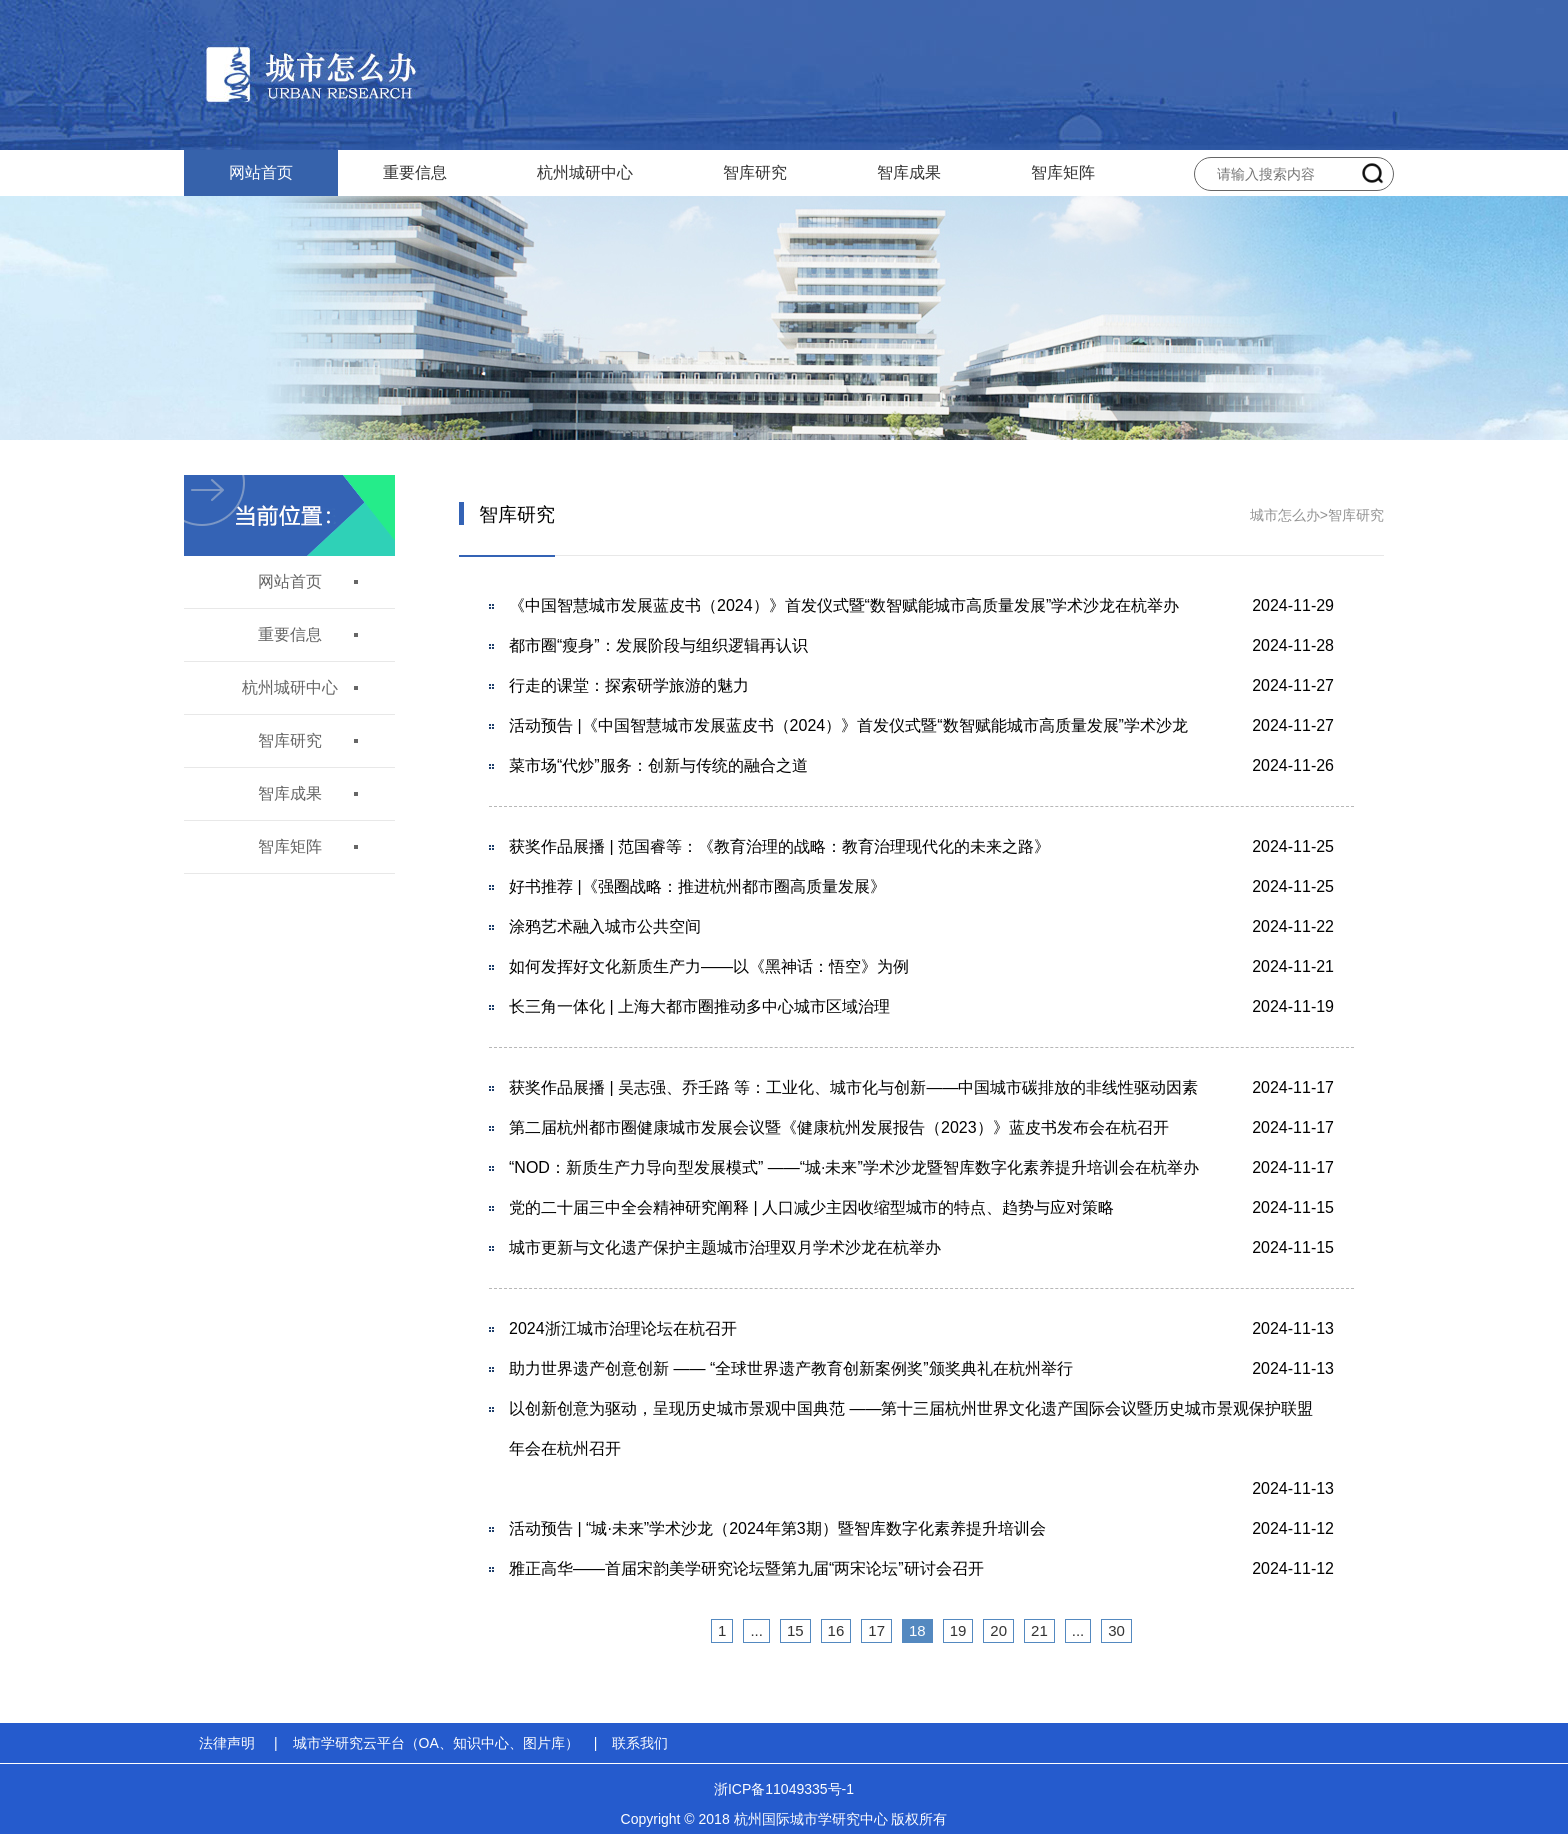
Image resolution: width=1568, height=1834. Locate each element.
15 (795, 1630)
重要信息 (415, 172)
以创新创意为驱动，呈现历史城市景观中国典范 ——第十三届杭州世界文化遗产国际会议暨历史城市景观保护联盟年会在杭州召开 (911, 1428)
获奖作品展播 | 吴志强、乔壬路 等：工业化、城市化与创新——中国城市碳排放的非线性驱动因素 (854, 1087)
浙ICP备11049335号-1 (784, 1789)
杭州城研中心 (585, 172)
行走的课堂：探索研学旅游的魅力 (629, 685)
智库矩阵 (1063, 172)
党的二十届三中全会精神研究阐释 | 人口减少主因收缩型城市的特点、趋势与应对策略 (811, 1207)
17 (876, 1630)
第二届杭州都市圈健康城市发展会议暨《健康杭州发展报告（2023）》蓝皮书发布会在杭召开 (839, 1127)
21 (1039, 1630)
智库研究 (755, 172)
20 (998, 1630)
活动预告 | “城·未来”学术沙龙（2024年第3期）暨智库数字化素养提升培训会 (777, 1528)
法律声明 (227, 1743)
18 (917, 1630)
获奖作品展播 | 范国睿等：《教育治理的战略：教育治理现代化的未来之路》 (779, 846)
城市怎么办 (1285, 515)
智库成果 (909, 172)
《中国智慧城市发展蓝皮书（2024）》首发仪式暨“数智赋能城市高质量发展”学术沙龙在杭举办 (844, 605)
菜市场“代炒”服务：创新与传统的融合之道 (658, 765)
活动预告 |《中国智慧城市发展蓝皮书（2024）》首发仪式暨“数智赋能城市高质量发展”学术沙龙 (848, 725)
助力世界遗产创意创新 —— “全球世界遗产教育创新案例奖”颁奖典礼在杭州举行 (791, 1368)
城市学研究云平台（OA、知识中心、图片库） (436, 1743)
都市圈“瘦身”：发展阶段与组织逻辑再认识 (658, 645)
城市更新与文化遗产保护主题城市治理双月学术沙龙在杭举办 (725, 1247)
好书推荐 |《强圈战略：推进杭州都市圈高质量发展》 (697, 886)
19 (958, 1630)
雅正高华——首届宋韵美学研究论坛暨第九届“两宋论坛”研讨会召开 (746, 1568)
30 (1116, 1630)
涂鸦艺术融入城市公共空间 (605, 926)
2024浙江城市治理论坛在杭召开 (623, 1328)
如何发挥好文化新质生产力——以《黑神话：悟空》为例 (709, 966)
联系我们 (640, 1743)
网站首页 (261, 172)
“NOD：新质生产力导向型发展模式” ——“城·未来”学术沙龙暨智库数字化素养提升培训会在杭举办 (854, 1167)
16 (836, 1630)
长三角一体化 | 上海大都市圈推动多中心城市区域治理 (699, 1006)
